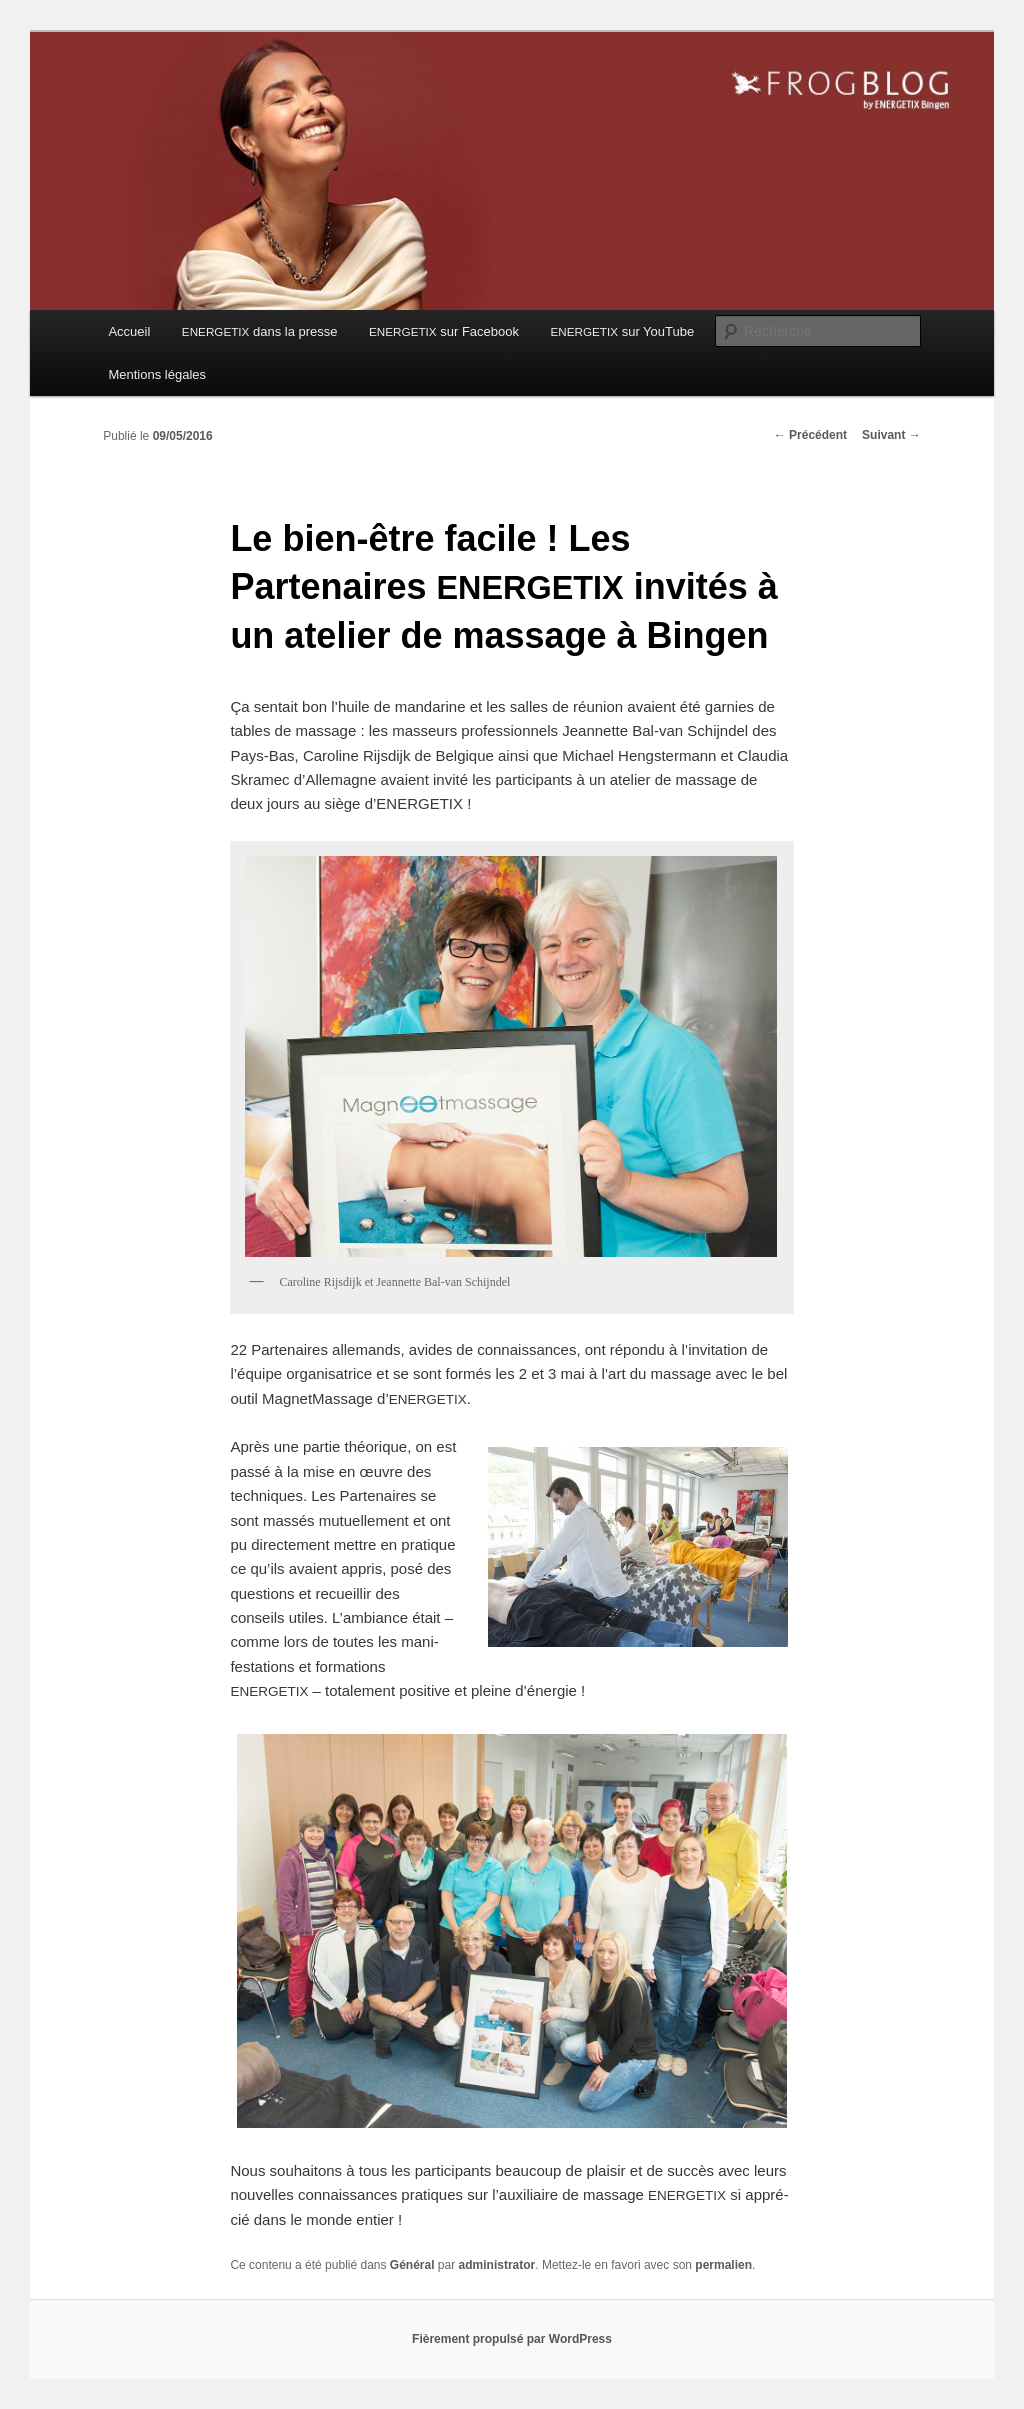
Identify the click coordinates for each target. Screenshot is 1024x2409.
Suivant (891, 435)
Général (412, 2265)
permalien (723, 2265)
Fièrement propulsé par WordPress (512, 2339)
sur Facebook (444, 331)
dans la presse (260, 331)
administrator (497, 2265)
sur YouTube (623, 331)
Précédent (810, 435)
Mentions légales (157, 374)
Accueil (129, 331)
